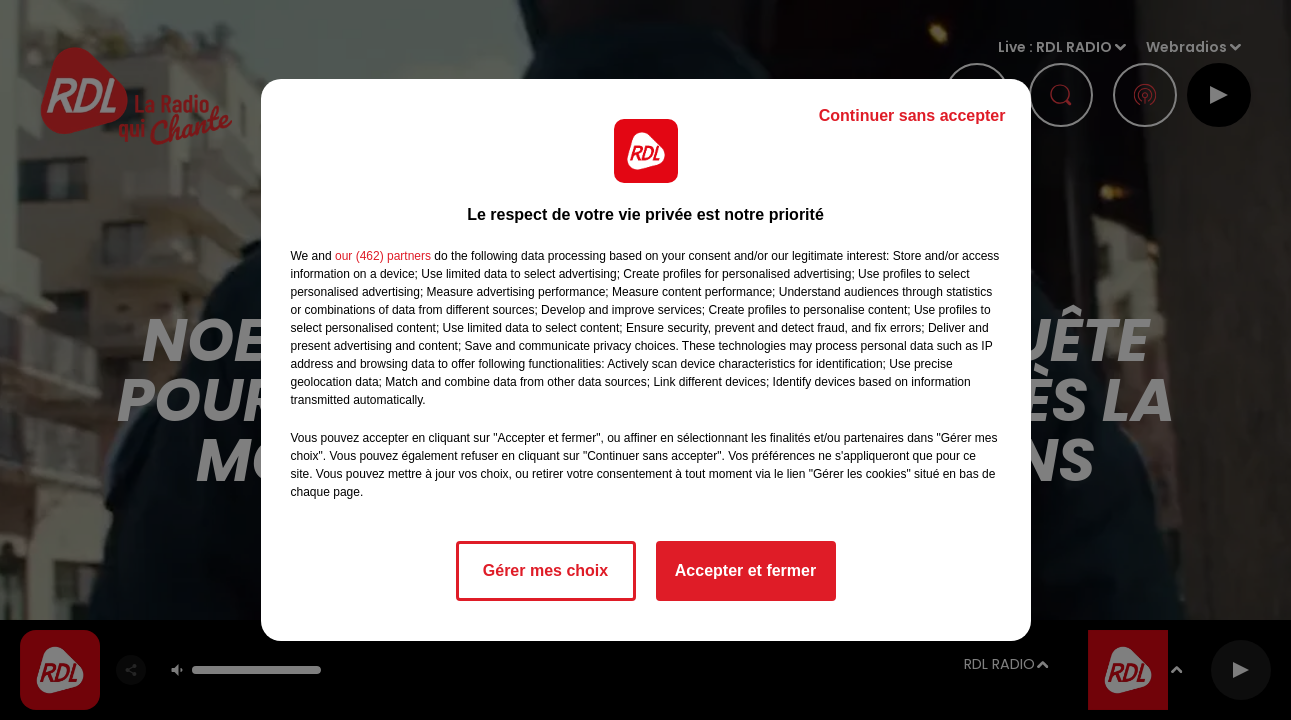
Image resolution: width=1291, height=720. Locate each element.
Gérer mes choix (545, 570)
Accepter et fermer (745, 570)
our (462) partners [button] (383, 256)
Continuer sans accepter (912, 115)
